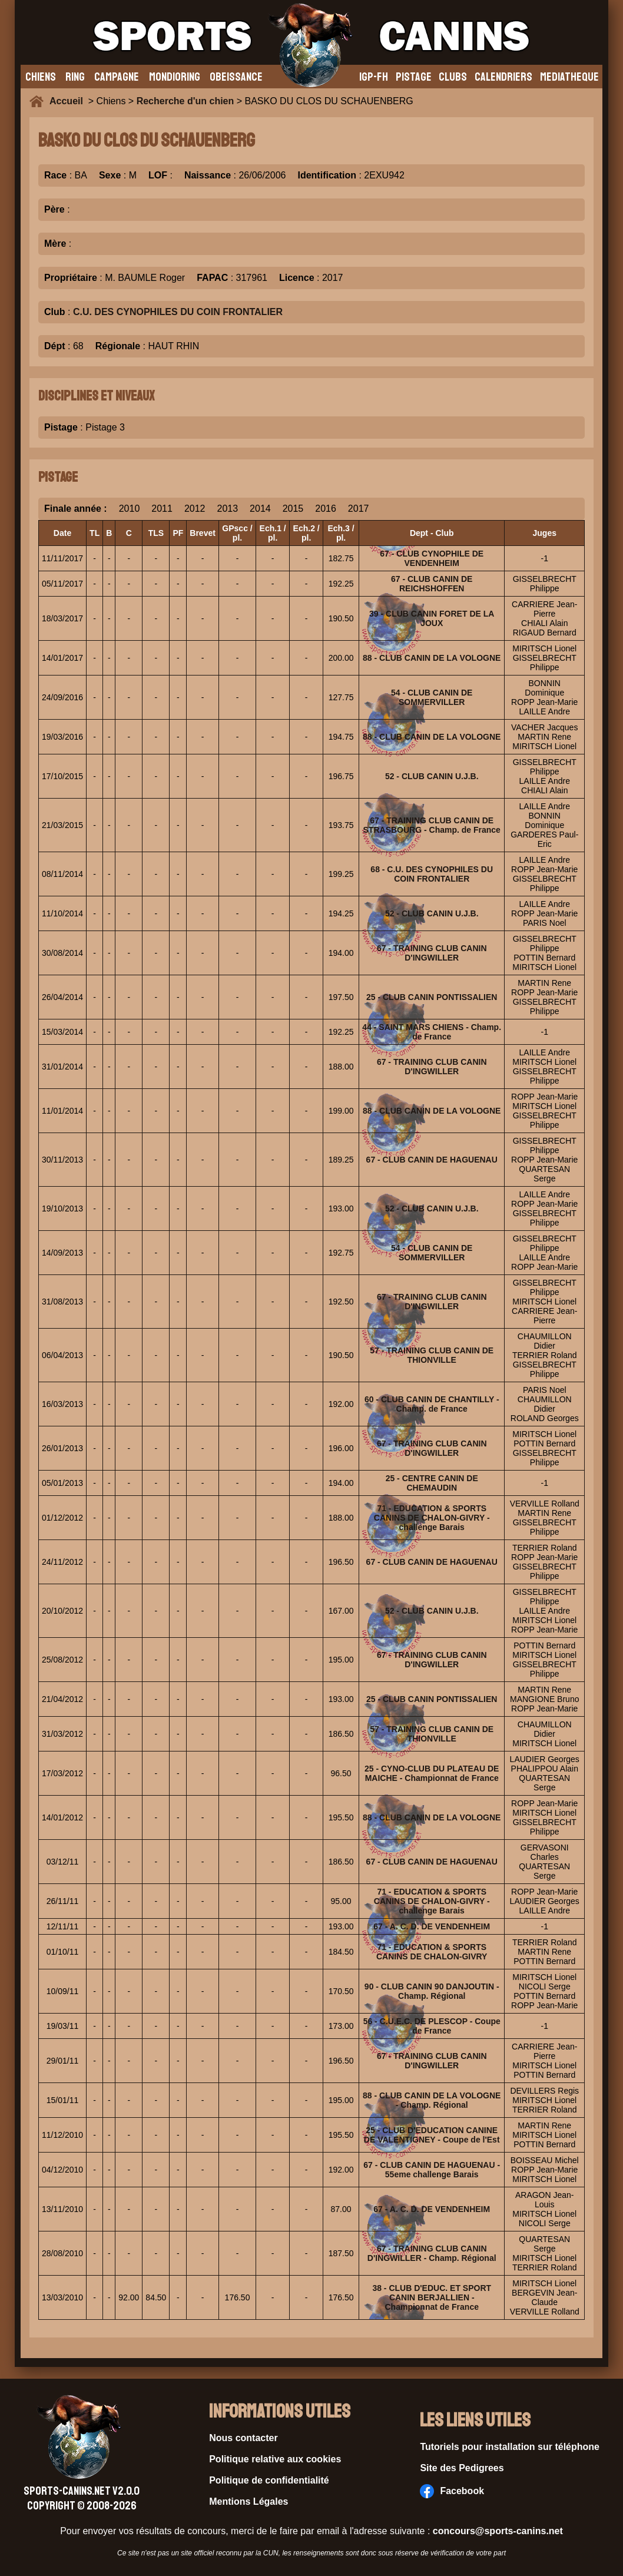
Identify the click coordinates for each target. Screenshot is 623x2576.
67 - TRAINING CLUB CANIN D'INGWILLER (432, 952)
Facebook (452, 2491)
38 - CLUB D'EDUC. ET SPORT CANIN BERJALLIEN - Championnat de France (431, 2297)
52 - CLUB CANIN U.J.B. (432, 776)
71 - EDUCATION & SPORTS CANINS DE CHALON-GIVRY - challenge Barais (432, 1518)
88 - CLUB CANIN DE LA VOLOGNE (432, 658)
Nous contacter (243, 2438)
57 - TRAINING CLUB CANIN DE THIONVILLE (431, 1355)
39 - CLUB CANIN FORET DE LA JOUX (431, 618)
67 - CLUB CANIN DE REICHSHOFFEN (431, 583)
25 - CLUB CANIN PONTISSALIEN (431, 997)
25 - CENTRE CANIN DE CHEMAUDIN (432, 1483)
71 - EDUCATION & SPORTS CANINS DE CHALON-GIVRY (432, 1951)
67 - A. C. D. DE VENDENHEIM (431, 1926)
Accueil (68, 101)
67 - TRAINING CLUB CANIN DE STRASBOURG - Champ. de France (432, 825)
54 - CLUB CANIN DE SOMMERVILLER (431, 697)
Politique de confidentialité (269, 2480)
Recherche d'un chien (185, 101)
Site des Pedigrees (461, 2468)
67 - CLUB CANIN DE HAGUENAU (432, 1159)
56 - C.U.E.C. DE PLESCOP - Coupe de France (432, 2026)
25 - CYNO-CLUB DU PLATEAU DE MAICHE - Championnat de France (431, 1773)
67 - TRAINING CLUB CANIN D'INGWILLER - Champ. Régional (431, 2253)
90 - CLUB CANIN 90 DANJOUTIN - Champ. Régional (431, 1991)
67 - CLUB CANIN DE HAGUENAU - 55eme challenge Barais (431, 2169)
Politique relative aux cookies (275, 2459)
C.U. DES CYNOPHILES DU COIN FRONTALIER (178, 312)
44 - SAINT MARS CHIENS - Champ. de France (431, 1031)
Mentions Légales (248, 2501)
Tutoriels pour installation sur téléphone (509, 2447)
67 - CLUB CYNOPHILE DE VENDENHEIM (431, 558)
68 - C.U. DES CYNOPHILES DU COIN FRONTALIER (431, 874)
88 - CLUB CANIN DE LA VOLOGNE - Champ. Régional (432, 2100)
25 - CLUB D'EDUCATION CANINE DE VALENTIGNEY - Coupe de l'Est (432, 2134)
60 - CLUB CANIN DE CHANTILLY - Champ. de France (431, 1404)
